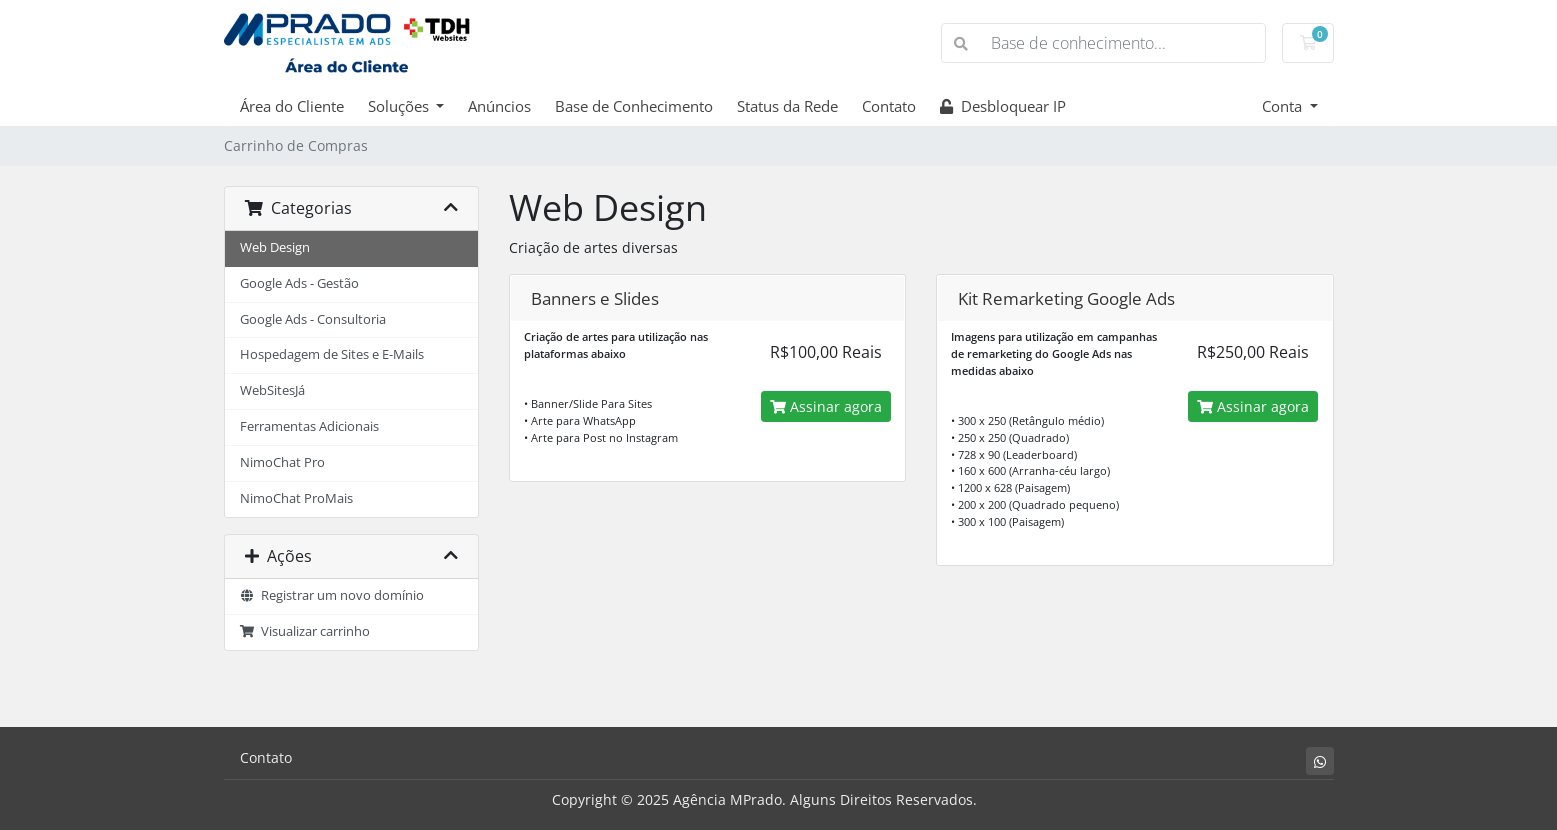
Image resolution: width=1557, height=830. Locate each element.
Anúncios (499, 106)
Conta (1284, 106)
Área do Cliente (292, 106)
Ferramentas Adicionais (309, 426)
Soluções (400, 106)
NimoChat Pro (282, 462)
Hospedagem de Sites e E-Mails (332, 354)
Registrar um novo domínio (332, 595)
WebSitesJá (272, 390)
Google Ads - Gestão (299, 283)
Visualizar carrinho (305, 631)
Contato (889, 106)
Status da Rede (787, 106)
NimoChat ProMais (296, 498)
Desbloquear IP (1003, 106)
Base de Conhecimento (634, 106)
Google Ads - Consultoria (313, 319)
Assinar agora (826, 406)
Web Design (275, 247)
